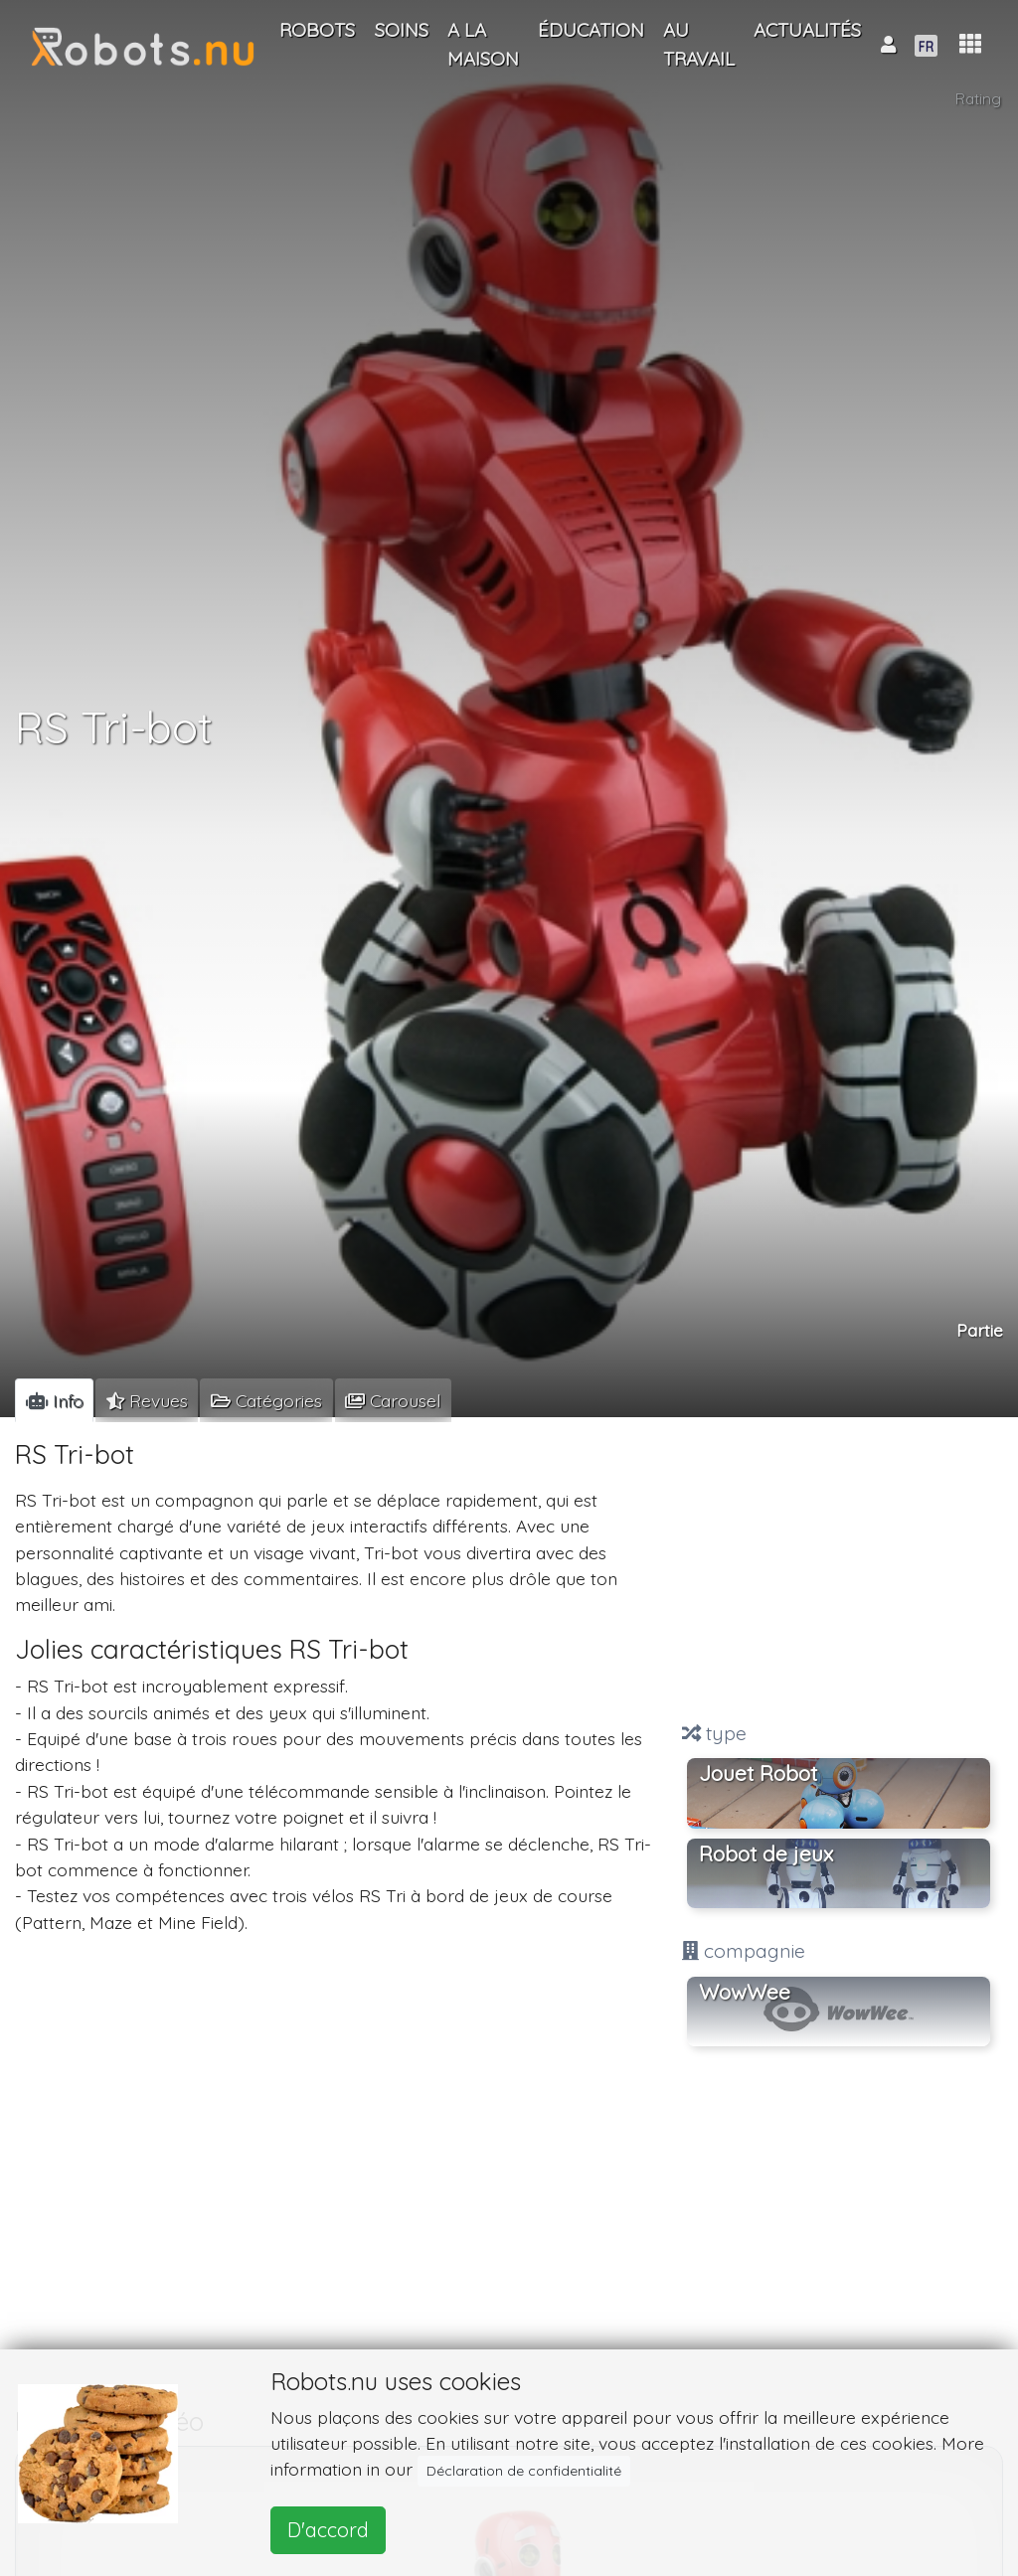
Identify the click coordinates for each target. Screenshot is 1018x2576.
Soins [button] (401, 30)
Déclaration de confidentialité (523, 2471)
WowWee (744, 1992)
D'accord (328, 2529)
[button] (970, 44)
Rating (978, 98)
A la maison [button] (483, 44)
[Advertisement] (838, 1571)
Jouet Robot (758, 1773)
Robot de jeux (766, 1853)
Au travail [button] (699, 44)
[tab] (54, 1400)
